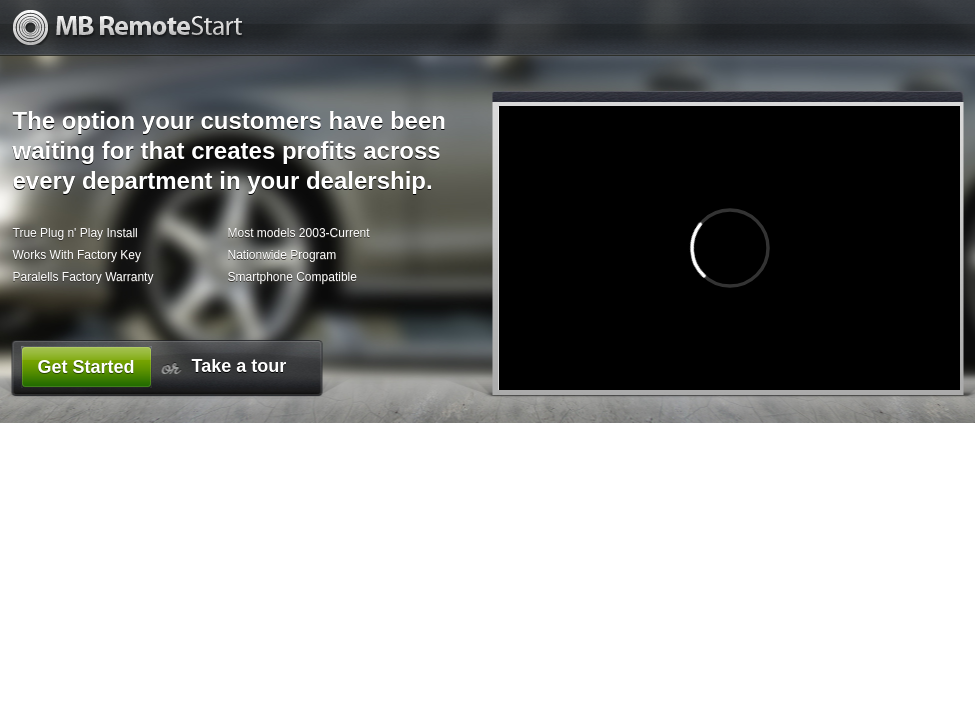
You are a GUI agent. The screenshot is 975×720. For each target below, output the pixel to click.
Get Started (85, 367)
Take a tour (239, 366)
